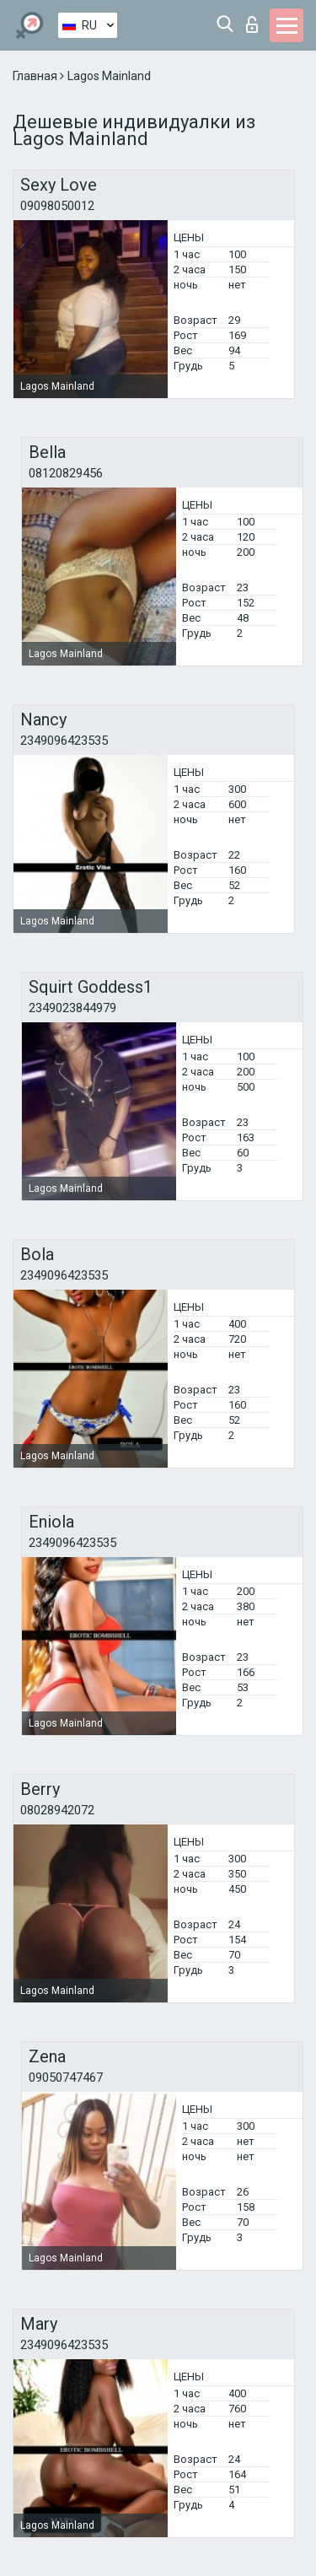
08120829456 (66, 473)
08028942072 (57, 1810)
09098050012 (57, 205)
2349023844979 (72, 1008)
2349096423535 (64, 740)
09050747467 (66, 2077)
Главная (36, 76)
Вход (252, 24)
